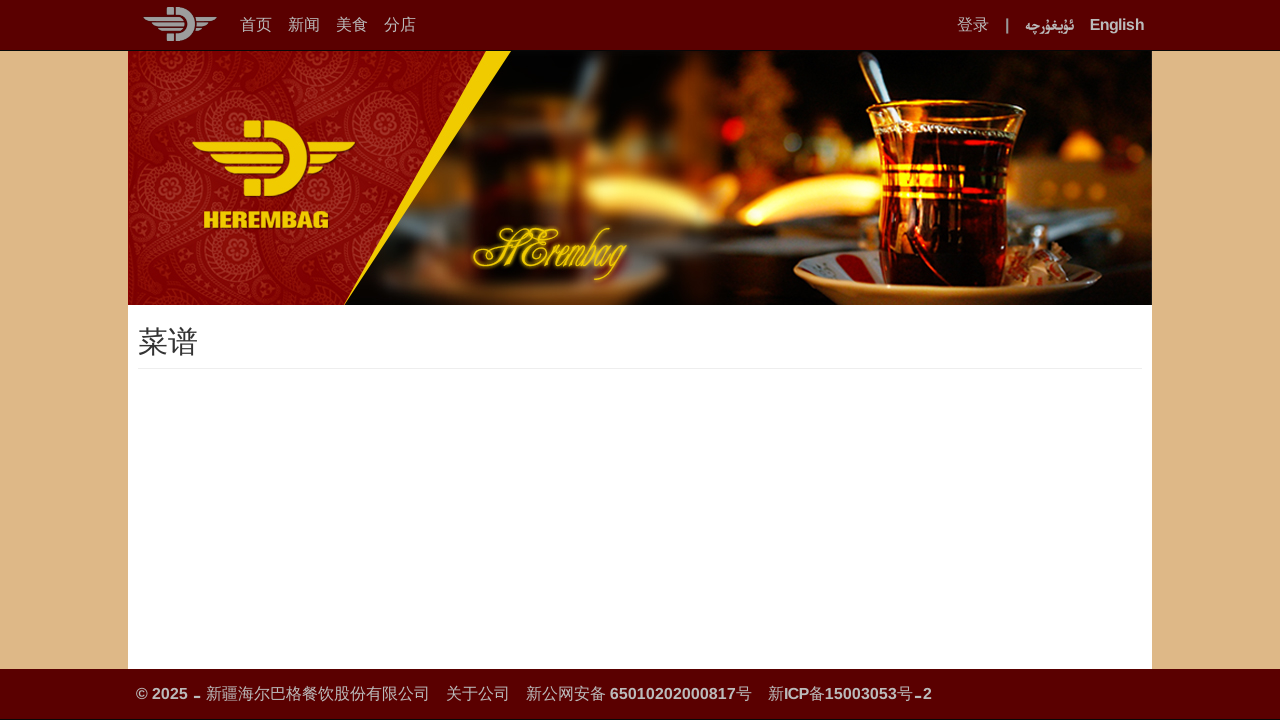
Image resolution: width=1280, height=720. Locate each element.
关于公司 (478, 693)
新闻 (304, 24)
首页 (256, 24)
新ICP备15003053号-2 (850, 693)
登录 (973, 24)
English (1117, 24)
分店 (400, 24)
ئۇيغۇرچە (1049, 24)
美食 (352, 24)
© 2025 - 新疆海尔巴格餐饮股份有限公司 (283, 693)
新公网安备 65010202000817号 (639, 693)
